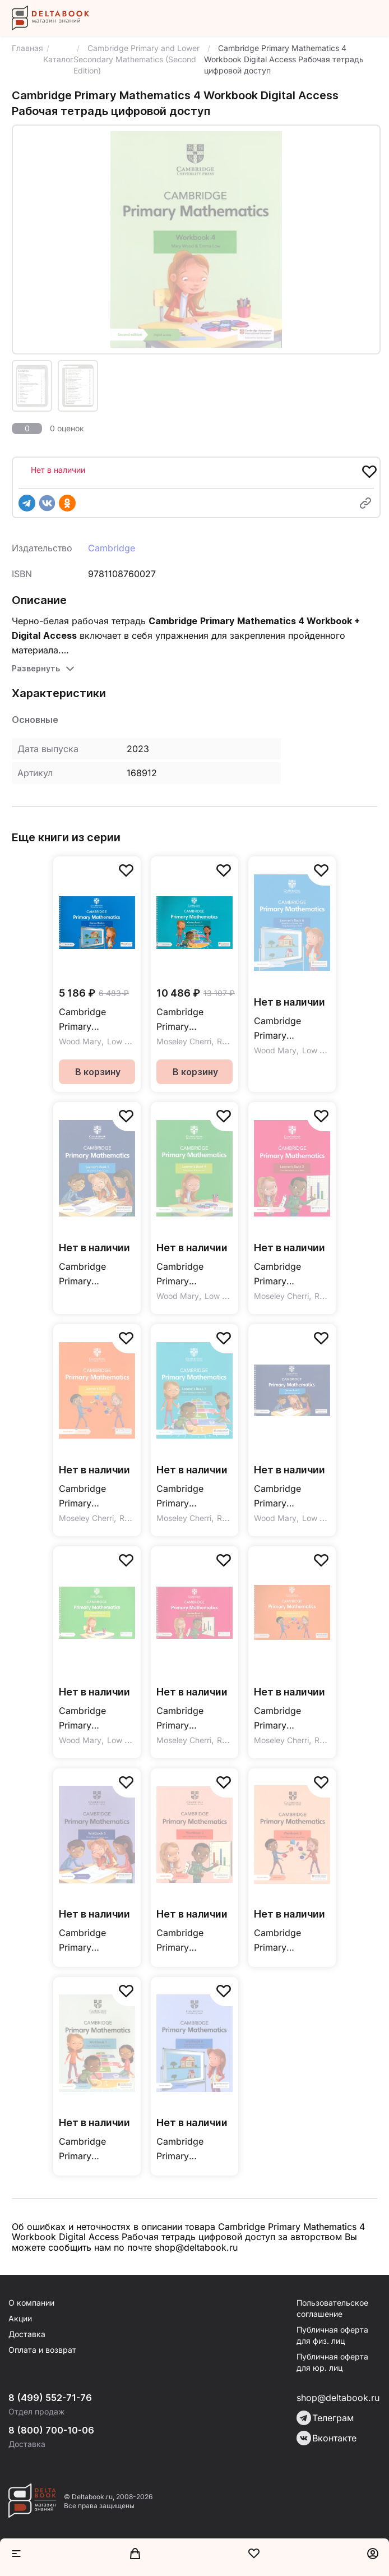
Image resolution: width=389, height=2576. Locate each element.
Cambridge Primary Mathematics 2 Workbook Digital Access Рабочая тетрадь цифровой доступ (291, 1941)
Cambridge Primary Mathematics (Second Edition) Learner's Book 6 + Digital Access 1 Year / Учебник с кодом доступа (292, 1029)
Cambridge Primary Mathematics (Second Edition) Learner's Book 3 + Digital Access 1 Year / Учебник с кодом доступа (292, 1274)
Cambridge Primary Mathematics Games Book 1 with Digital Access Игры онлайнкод (186, 1020)
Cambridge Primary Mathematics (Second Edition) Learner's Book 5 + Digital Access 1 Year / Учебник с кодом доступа (97, 1274)
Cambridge (111, 548)
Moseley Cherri (183, 1041)
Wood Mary (80, 1041)
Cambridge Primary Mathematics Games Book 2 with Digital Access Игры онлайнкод (285, 1718)
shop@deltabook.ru (338, 2397)
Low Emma (127, 1041)
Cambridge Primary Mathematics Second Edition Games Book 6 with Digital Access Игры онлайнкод (91, 1020)
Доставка (26, 2334)
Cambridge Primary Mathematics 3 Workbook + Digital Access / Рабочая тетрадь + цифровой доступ (193, 1941)
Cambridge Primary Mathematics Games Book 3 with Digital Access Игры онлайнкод (187, 1718)
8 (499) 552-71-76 (50, 2397)
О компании (31, 2302)
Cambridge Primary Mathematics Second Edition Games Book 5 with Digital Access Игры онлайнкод (286, 1496)
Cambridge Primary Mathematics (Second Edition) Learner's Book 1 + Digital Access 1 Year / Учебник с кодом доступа (194, 1496)
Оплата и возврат (42, 2349)
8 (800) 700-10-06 (51, 2430)
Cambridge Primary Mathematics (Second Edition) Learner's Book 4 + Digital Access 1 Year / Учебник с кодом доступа (194, 1274)
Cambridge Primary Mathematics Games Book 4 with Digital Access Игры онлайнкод (90, 1718)
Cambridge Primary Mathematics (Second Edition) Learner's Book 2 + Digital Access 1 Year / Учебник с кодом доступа (97, 1496)
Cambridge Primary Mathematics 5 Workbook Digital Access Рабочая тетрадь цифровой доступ (96, 1941)
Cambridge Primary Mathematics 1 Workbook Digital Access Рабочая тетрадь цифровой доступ (96, 2149)
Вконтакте (326, 2438)
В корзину (98, 1071)
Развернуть (36, 668)
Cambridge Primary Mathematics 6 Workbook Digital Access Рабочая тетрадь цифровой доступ (193, 2149)
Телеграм (325, 2418)
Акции (20, 2318)
